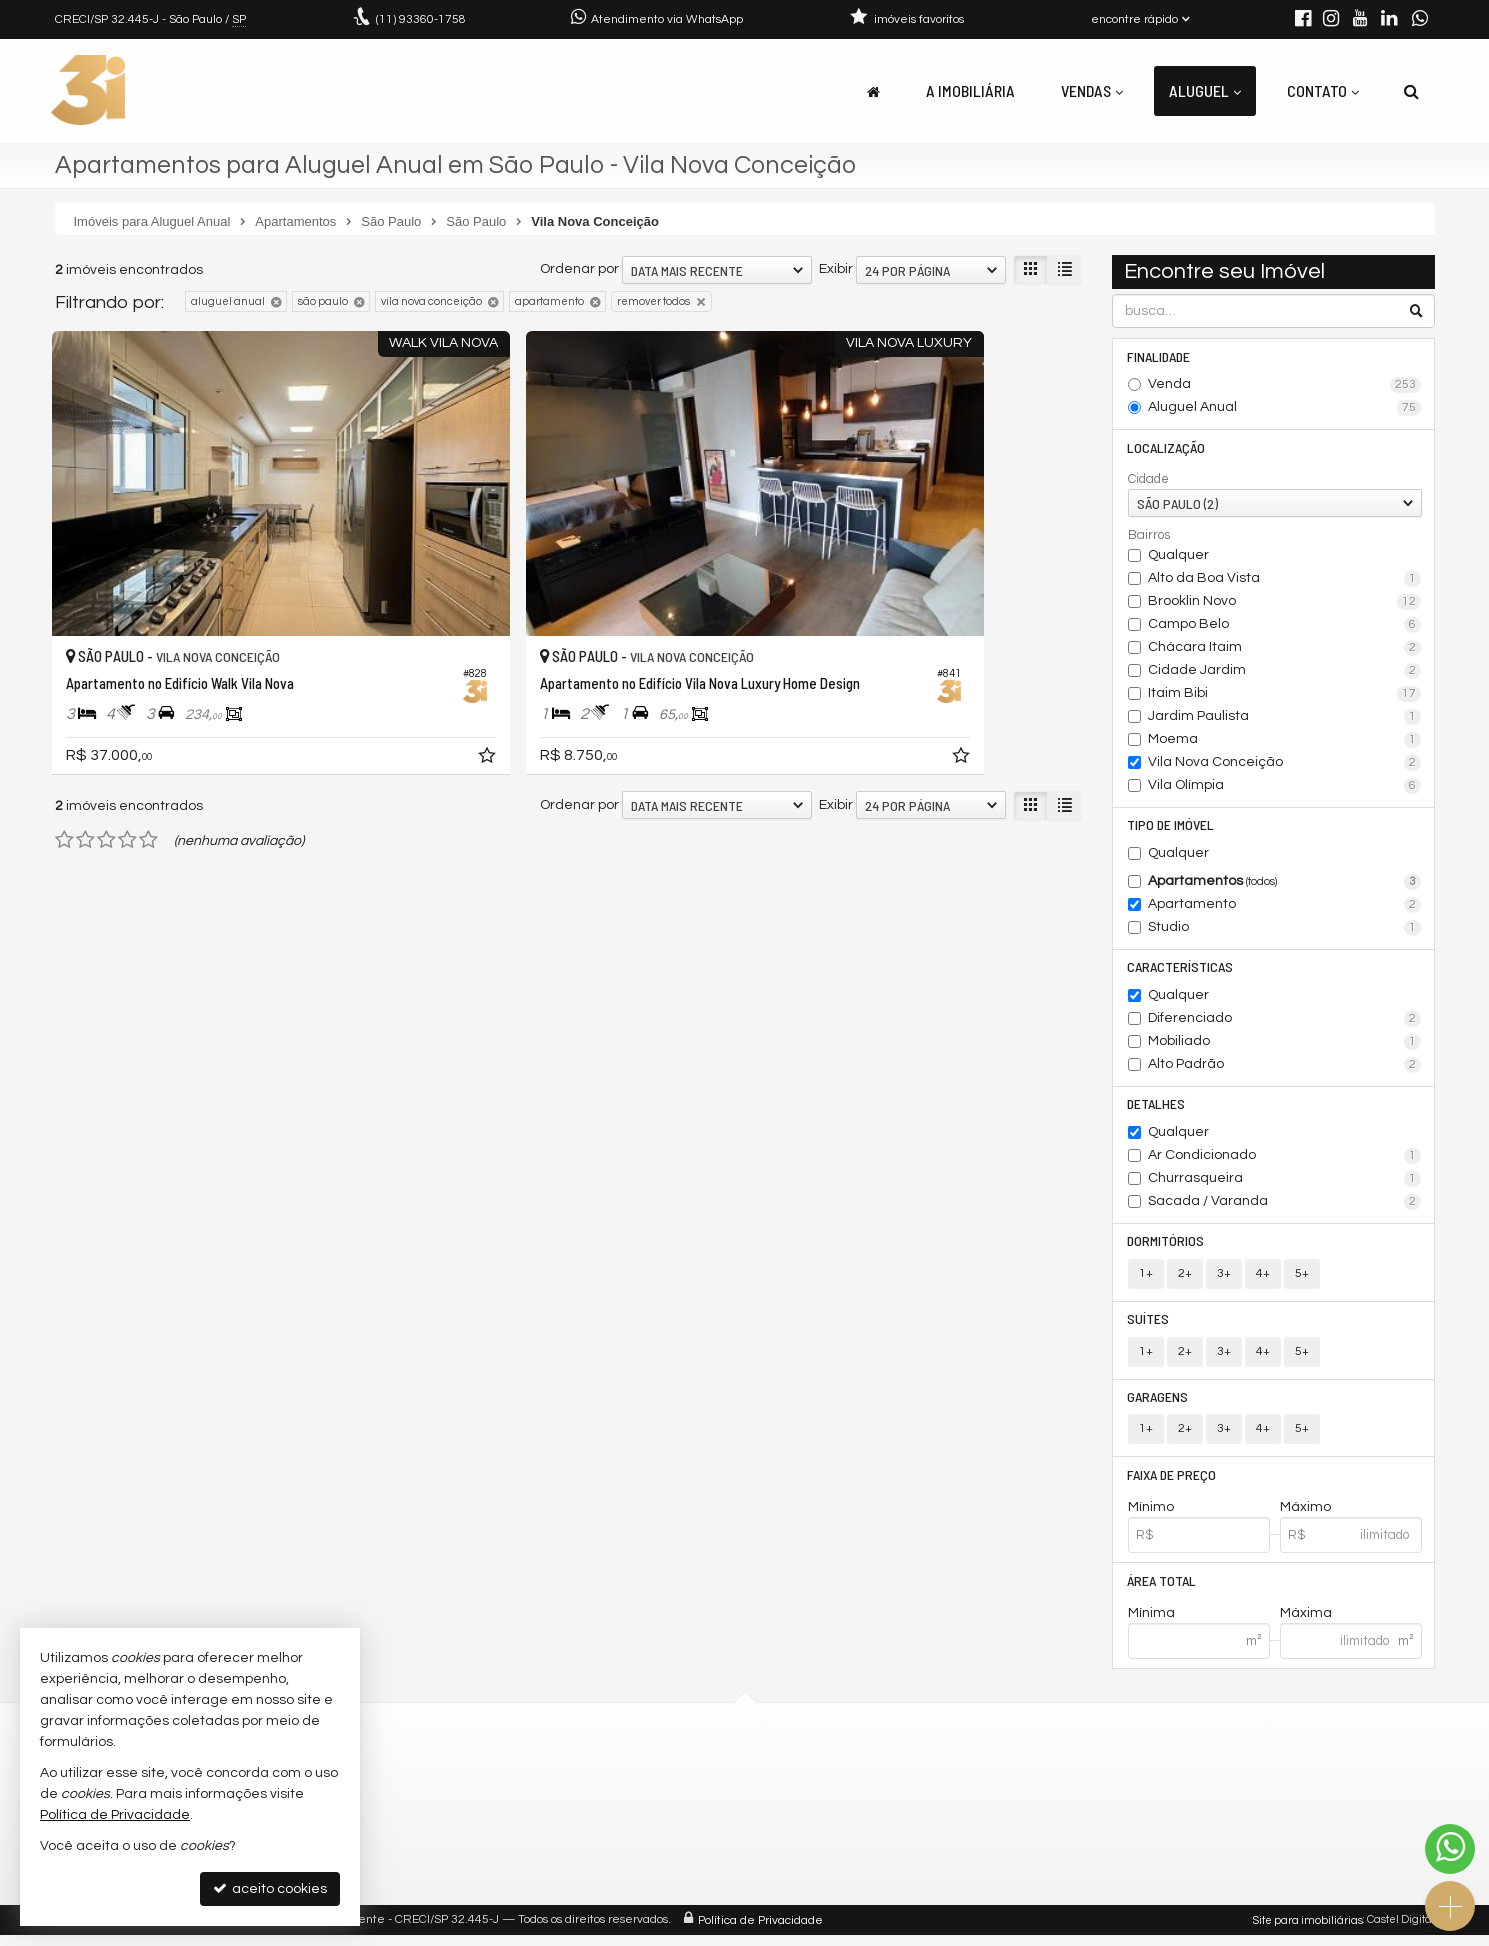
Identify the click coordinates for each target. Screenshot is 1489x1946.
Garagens (1158, 1404)
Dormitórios (1166, 1246)
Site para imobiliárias (1308, 1930)
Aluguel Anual (1284, 409)
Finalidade (1159, 356)
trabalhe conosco (485, 1829)
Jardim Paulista (1284, 719)
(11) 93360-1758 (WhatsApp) (519, 1781)
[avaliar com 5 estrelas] (148, 757)
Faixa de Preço (1172, 1483)
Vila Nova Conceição (1284, 765)
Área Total (1162, 1590)
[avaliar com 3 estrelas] (106, 757)
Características (1181, 970)
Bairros (1149, 537)
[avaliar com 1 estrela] (64, 757)
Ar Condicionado (1284, 1161)
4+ (1263, 1279)
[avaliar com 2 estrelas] (85, 757)
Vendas (1092, 90)
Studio (1284, 931)
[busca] (1411, 91)
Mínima (1151, 1624)
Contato (1323, 90)
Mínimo (1151, 1517)
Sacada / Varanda (1284, 1207)
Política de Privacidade (760, 1930)
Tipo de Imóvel (1171, 827)
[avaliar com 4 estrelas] (127, 757)
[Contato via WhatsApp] (1450, 1849)
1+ (1146, 1279)
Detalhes (1157, 1108)
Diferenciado (1284, 1023)
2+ (1185, 1279)
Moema (1284, 742)
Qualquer (1178, 557)
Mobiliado (1284, 1046)
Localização (1167, 448)
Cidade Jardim (1284, 673)
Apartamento (1284, 908)
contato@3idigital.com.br (511, 1805)
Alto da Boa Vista (1284, 581)
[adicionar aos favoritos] (364, 676)
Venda (1284, 386)
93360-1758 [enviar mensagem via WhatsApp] (421, 19)
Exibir (836, 269)
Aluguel (1205, 90)
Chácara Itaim (1284, 650)
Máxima (1306, 1624)
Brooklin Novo (1284, 604)
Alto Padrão (1284, 1069)
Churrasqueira (1284, 1184)
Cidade (1148, 481)
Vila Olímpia (1284, 788)
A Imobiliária (970, 90)
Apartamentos (1284, 885)
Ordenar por (579, 269)
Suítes (1149, 1325)
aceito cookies (270, 1888)
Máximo (1305, 1517)
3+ (1224, 1279)
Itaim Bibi (1284, 696)
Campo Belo (1284, 627)
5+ (1302, 1279)
